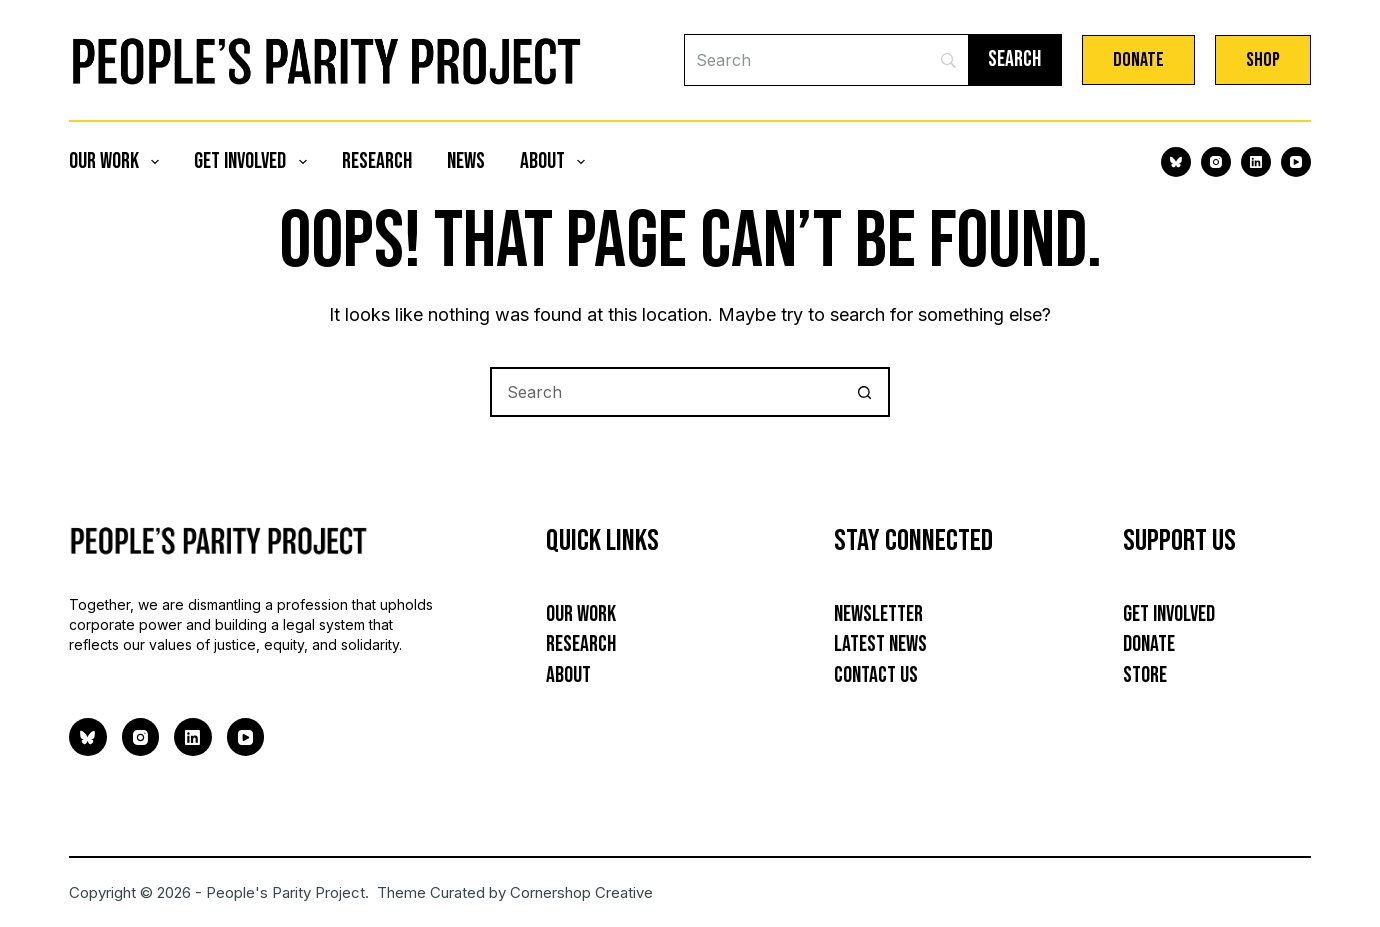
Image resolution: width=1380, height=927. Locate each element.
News (466, 161)
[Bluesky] (1176, 162)
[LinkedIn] (1256, 162)
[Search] (826, 60)
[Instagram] (1216, 162)
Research (377, 161)
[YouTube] (1296, 162)
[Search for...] (665, 392)
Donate (1138, 60)
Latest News (880, 644)
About (556, 161)
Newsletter (878, 614)
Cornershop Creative (581, 892)
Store (1145, 675)
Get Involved (254, 161)
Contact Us (876, 675)
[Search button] (865, 392)
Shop (1263, 60)
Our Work (118, 161)
